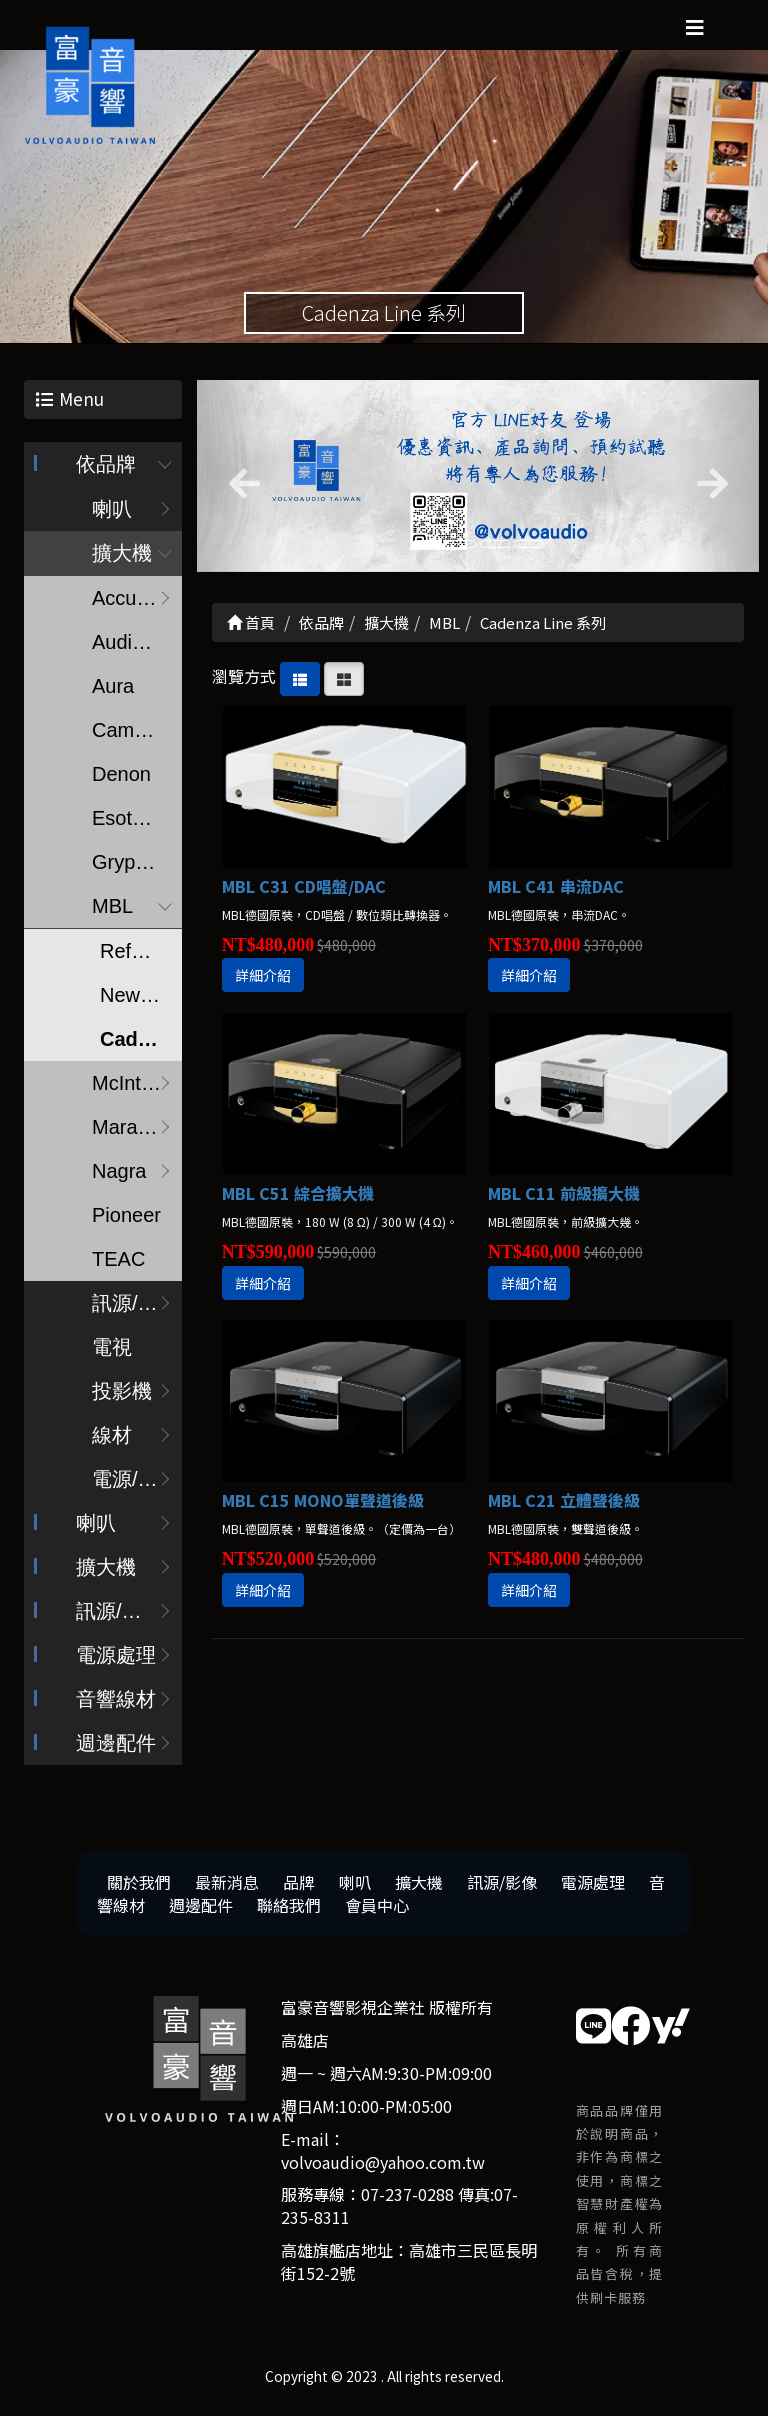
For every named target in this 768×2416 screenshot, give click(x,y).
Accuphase (137, 602)
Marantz (128, 1131)
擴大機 (122, 557)
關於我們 (139, 1886)
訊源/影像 (119, 1615)
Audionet (131, 646)
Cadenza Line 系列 (141, 1043)
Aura (113, 690)
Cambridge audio (137, 734)
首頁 (251, 626)
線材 (112, 1439)
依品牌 (106, 468)
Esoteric (128, 822)
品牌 (299, 1886)
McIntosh (132, 1087)
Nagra (119, 1175)
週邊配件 (116, 1747)
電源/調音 (135, 1483)
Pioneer (126, 1219)
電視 (112, 1351)
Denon (121, 778)
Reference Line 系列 (141, 955)
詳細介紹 (263, 979)
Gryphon (130, 866)
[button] (239, 480)
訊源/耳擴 (135, 1307)
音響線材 (116, 1703)
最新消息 (227, 1886)
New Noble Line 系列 (141, 999)
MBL (112, 910)
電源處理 (116, 1659)
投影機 (122, 1395)
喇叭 (112, 513)
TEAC (118, 1263)
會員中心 (377, 1908)
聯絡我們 (289, 1908)
